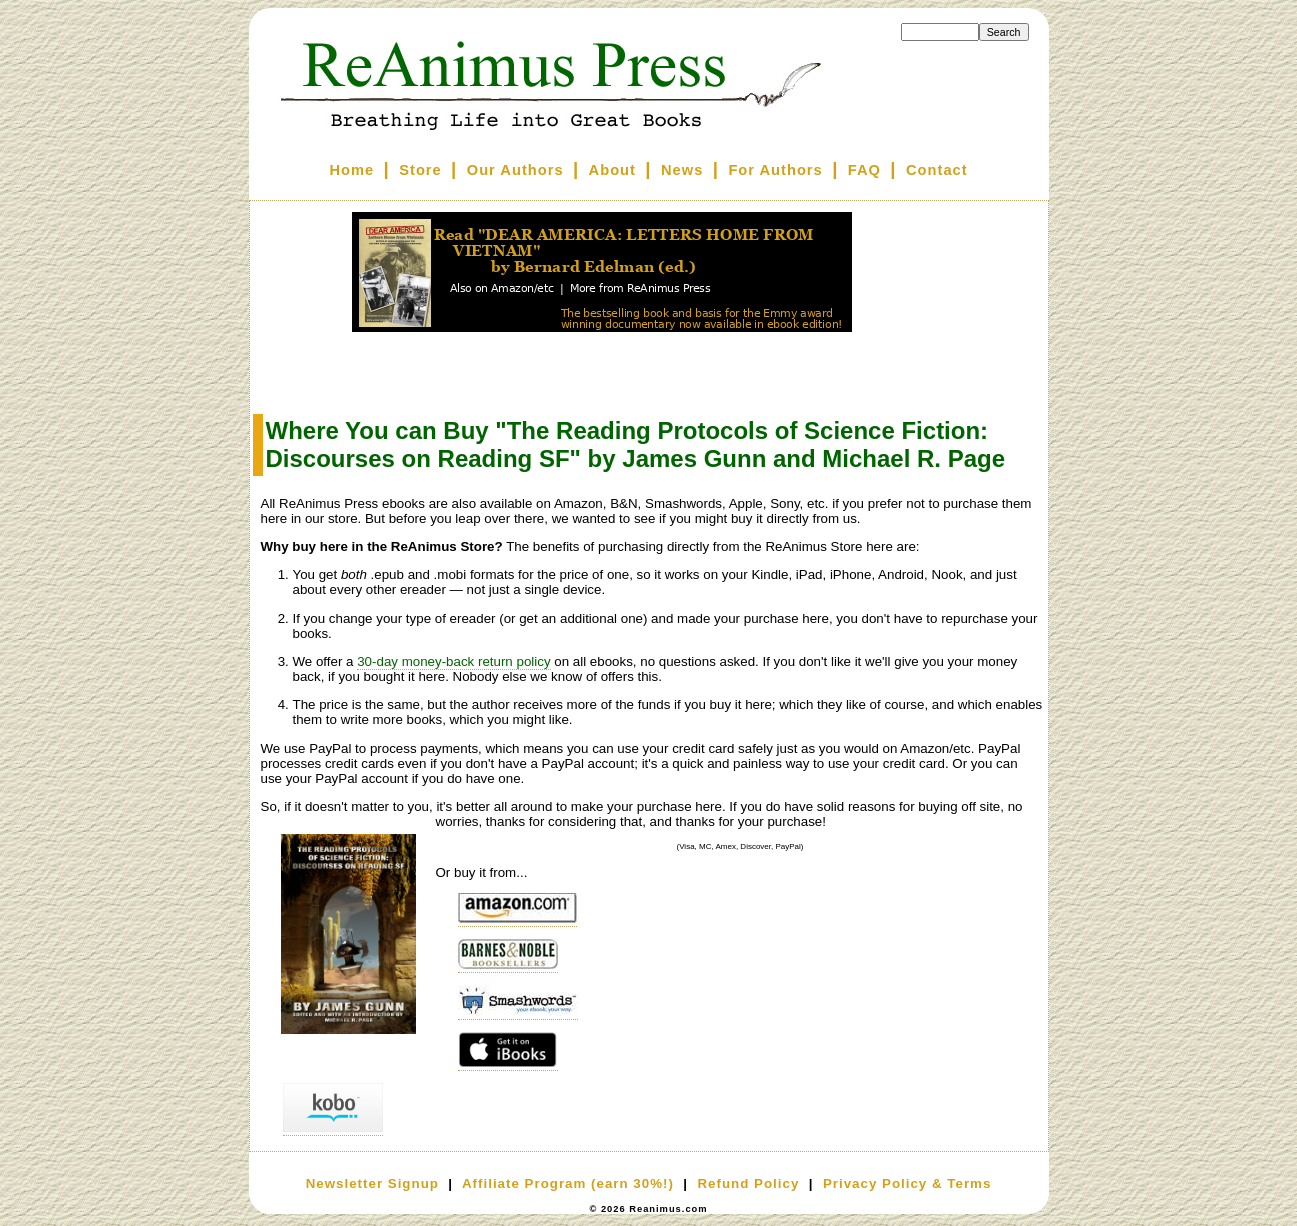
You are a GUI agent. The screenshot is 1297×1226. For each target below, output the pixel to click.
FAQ (864, 170)
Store (420, 170)
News (682, 170)
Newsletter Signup (372, 1183)
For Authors (775, 170)
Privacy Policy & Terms (907, 1183)
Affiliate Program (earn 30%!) (568, 1183)
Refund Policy (748, 1183)
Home (351, 170)
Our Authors (515, 170)
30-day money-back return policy (453, 661)
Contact (937, 170)
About (612, 170)
